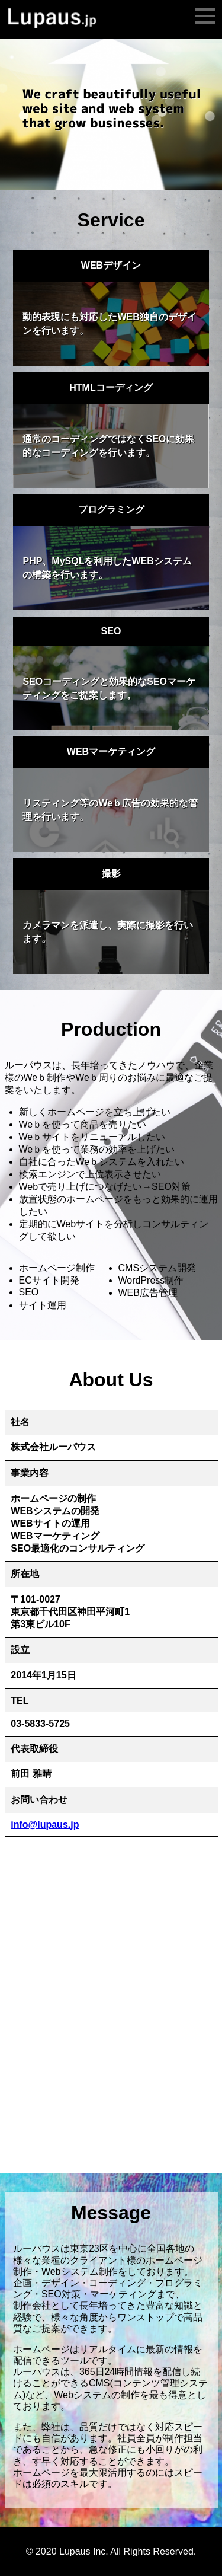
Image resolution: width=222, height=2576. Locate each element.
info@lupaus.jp (45, 1825)
